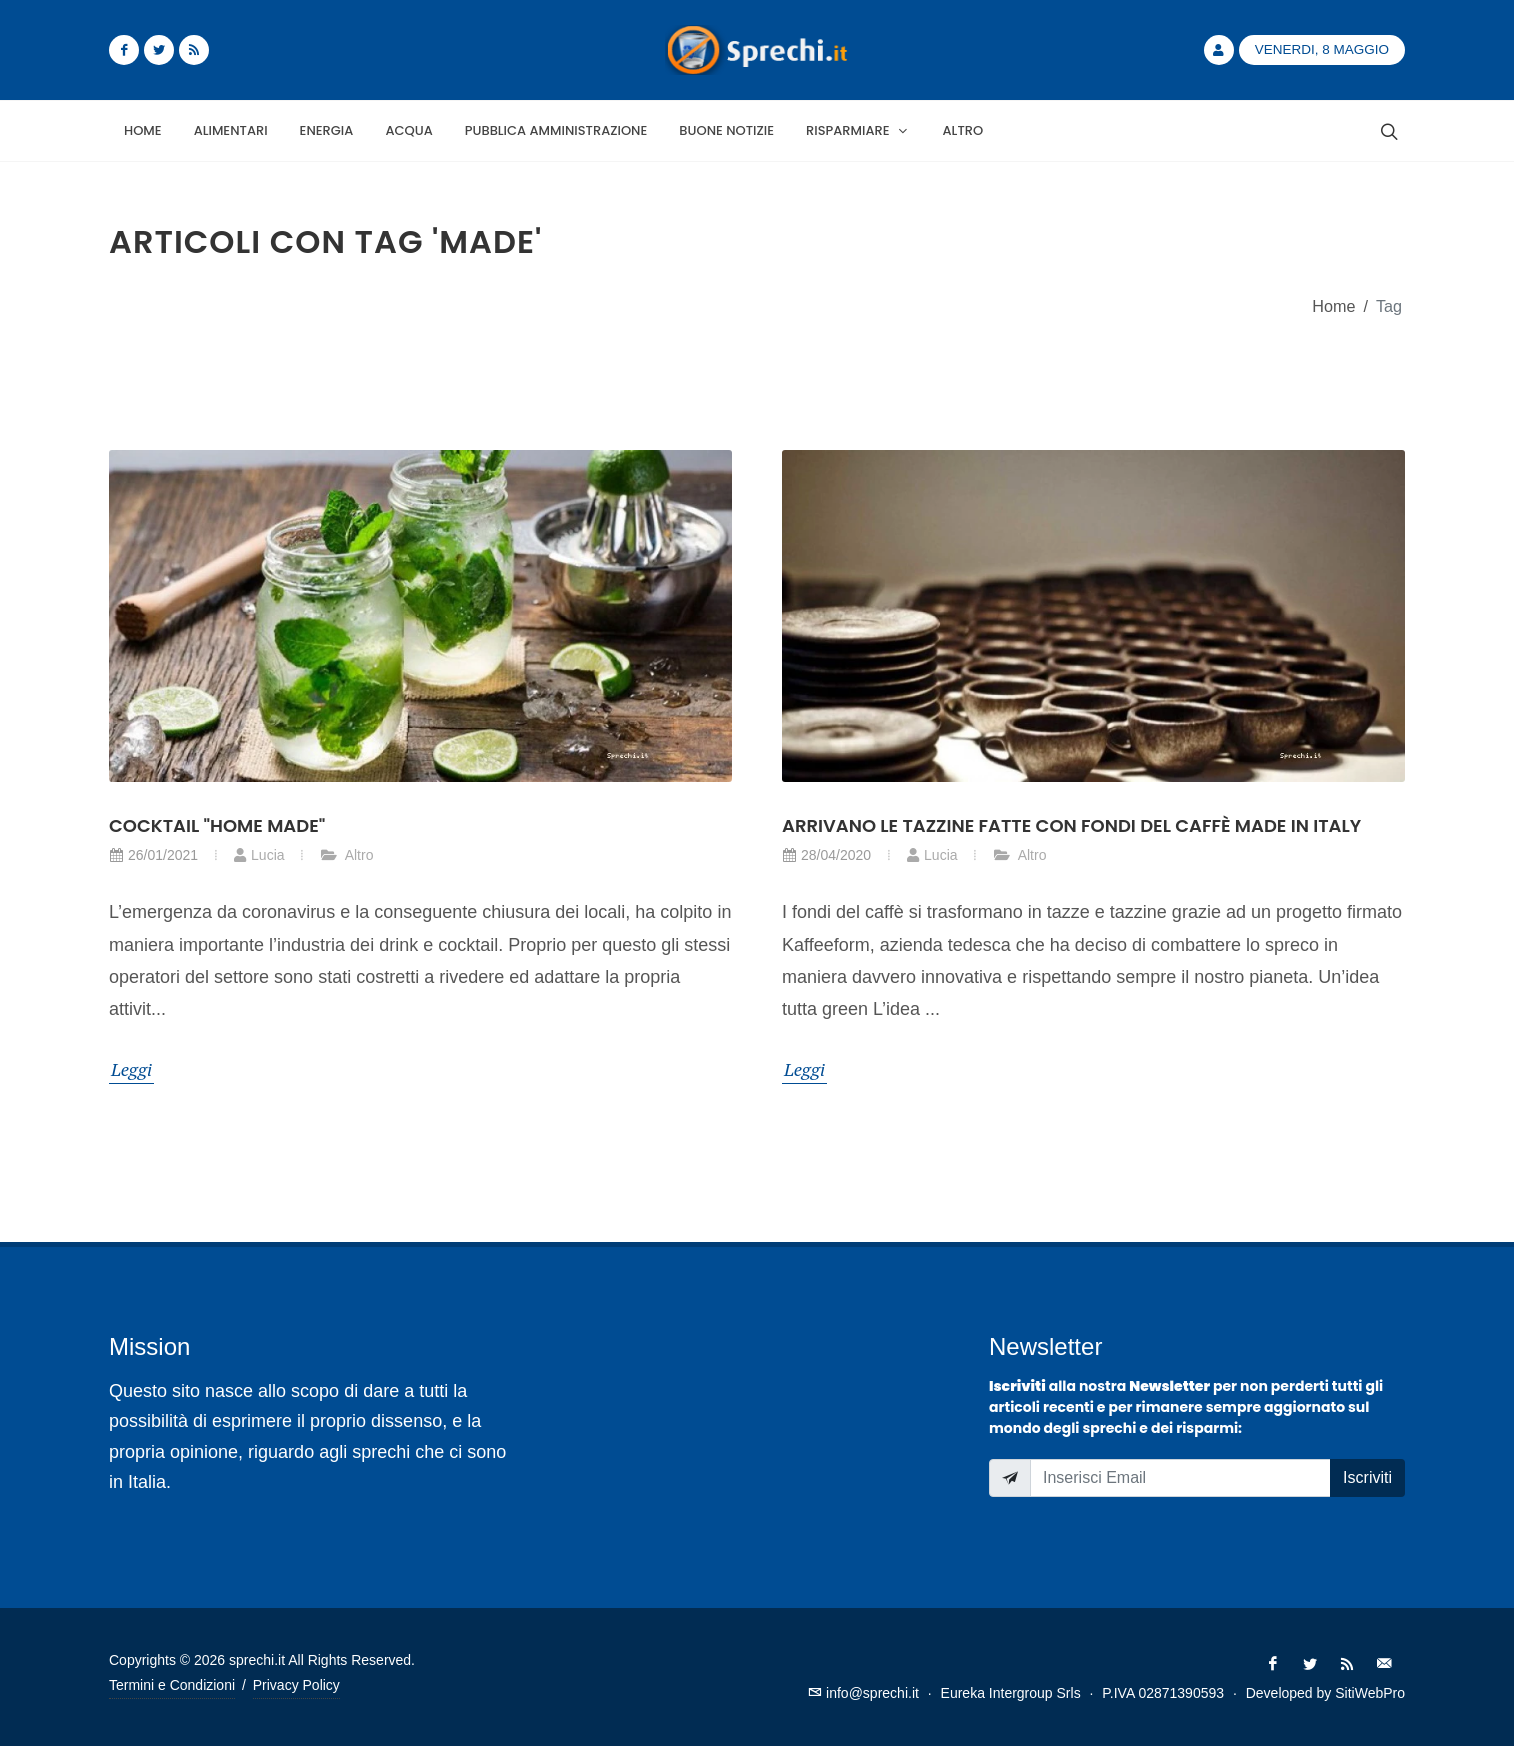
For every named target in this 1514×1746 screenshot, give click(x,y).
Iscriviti (1367, 1477)
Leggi (131, 1069)
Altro (347, 855)
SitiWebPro (1370, 1693)
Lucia (258, 855)
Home (1333, 306)
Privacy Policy (296, 1685)
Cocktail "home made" (217, 825)
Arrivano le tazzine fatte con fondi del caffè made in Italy (1071, 825)
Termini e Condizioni (172, 1685)
